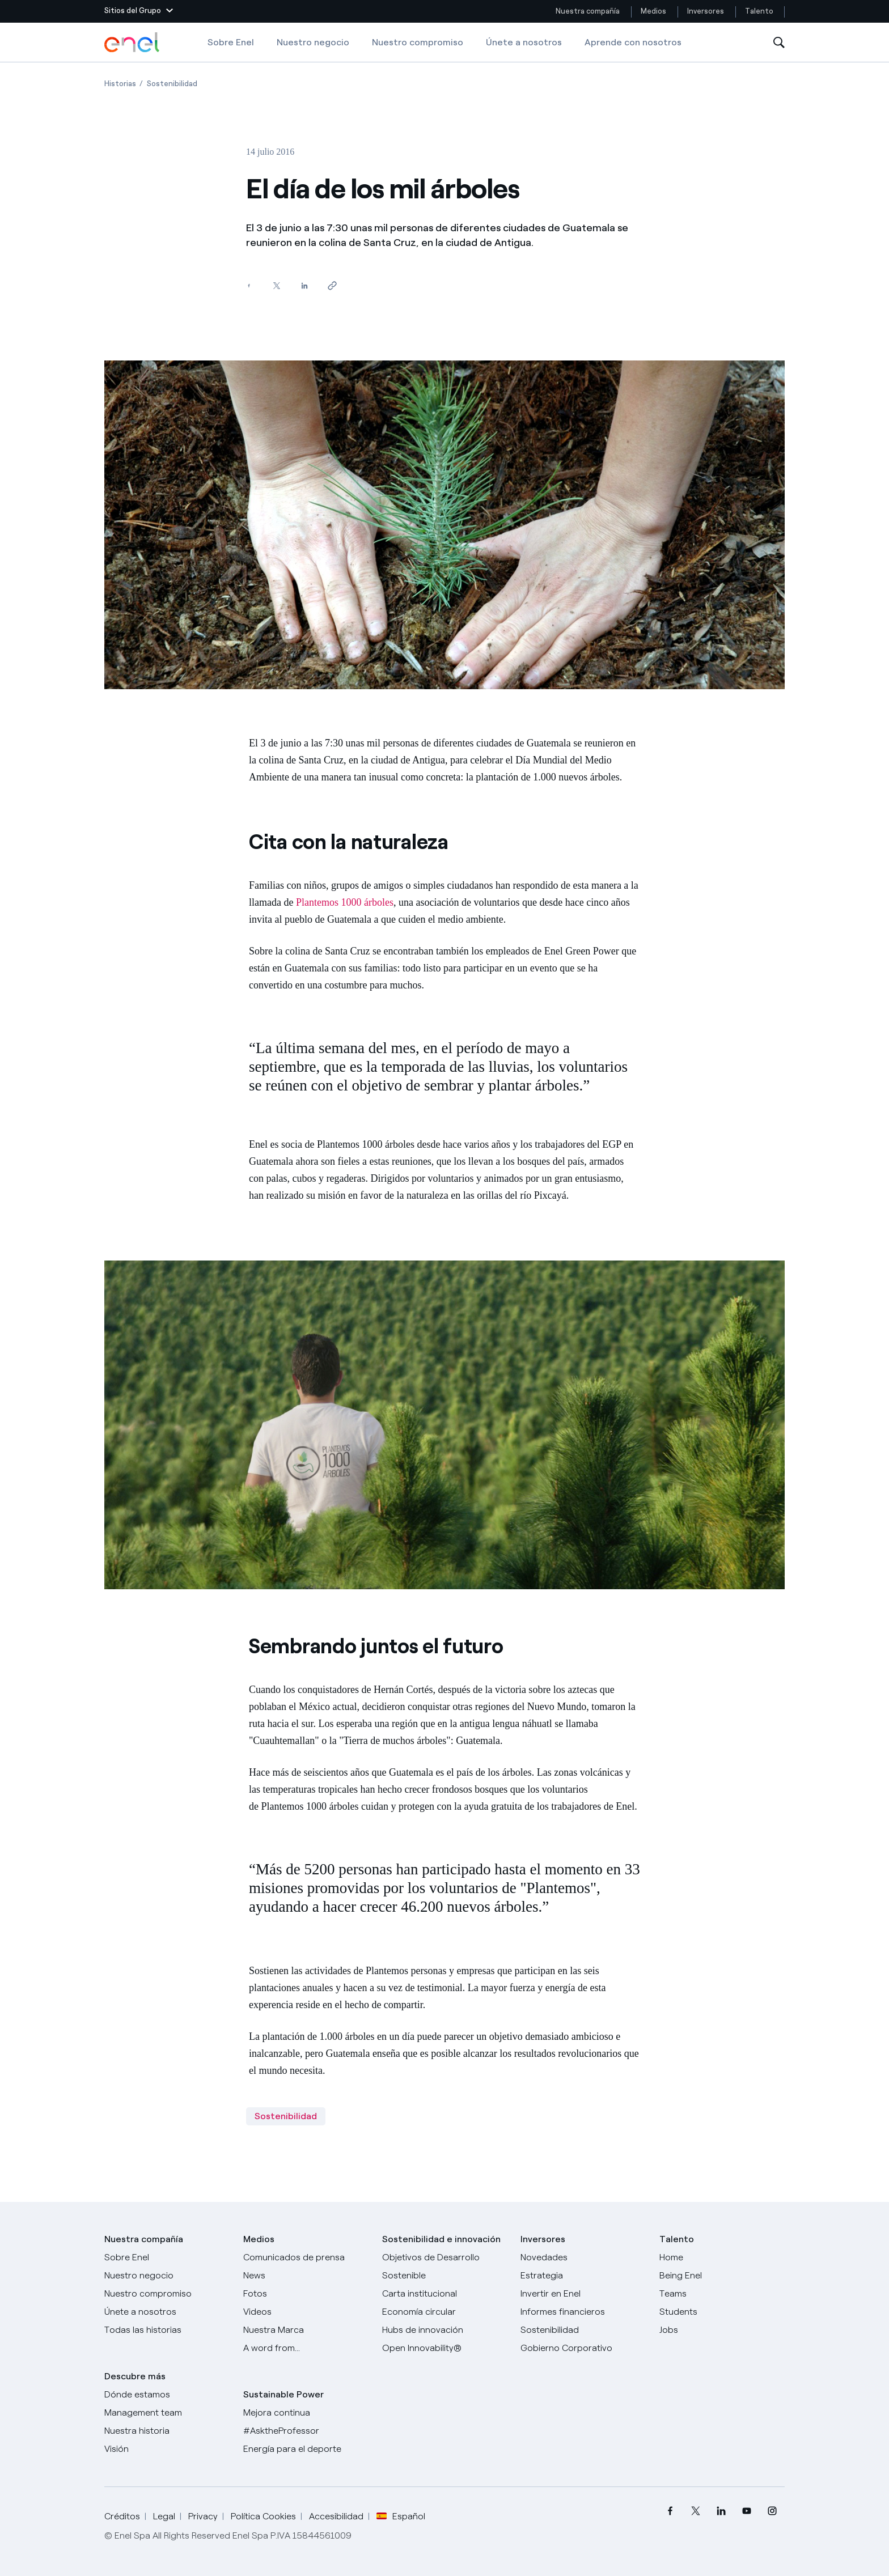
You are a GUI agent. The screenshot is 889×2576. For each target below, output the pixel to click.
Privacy (203, 2516)
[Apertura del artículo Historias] (120, 83)
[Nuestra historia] (167, 2431)
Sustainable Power (283, 2394)
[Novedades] (583, 2257)
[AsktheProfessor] (306, 2431)
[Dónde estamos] (167, 2395)
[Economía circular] (444, 2312)
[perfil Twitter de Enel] (695, 2511)
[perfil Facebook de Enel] (670, 2511)
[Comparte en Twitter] (276, 286)
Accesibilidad (336, 2516)
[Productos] (167, 2276)
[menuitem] (670, 2511)
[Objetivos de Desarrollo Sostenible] (444, 2266)
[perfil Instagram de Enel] (772, 2511)
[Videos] (306, 2312)
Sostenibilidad (286, 2116)
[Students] (722, 2312)
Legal (164, 2516)
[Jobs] (722, 2330)
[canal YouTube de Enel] (746, 2511)
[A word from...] (306, 2348)
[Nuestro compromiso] (167, 2294)
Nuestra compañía (588, 11)
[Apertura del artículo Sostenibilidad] (172, 83)
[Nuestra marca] (306, 2330)
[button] (138, 11)
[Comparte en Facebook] (248, 286)
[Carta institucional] (444, 2294)
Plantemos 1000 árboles (344, 902)
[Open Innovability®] (444, 2348)
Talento (760, 11)
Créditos (122, 2516)
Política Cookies (263, 2516)
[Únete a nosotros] (167, 2312)
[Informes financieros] (583, 2312)
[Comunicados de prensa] (306, 2257)
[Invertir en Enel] (583, 2294)
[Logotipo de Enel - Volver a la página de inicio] (132, 42)
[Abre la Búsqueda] (779, 43)
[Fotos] (306, 2294)
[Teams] (722, 2294)
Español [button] (400, 2516)
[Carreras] (722, 2257)
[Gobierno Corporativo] (583, 2348)
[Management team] (167, 2413)
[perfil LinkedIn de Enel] (721, 2511)
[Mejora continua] (306, 2413)
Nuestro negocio (313, 42)
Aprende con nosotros (633, 42)
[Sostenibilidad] (583, 2330)
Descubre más (135, 2376)
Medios (653, 11)
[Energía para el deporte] (306, 2449)
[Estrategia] (583, 2276)
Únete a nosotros (524, 42)
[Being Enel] (722, 2276)
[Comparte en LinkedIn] (304, 286)
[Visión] (167, 2449)
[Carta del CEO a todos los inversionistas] (306, 2276)
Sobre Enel (231, 42)
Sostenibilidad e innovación (441, 2239)
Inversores (705, 11)
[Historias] (167, 2330)
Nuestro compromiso (417, 42)
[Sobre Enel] (167, 2257)
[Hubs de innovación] (444, 2330)
